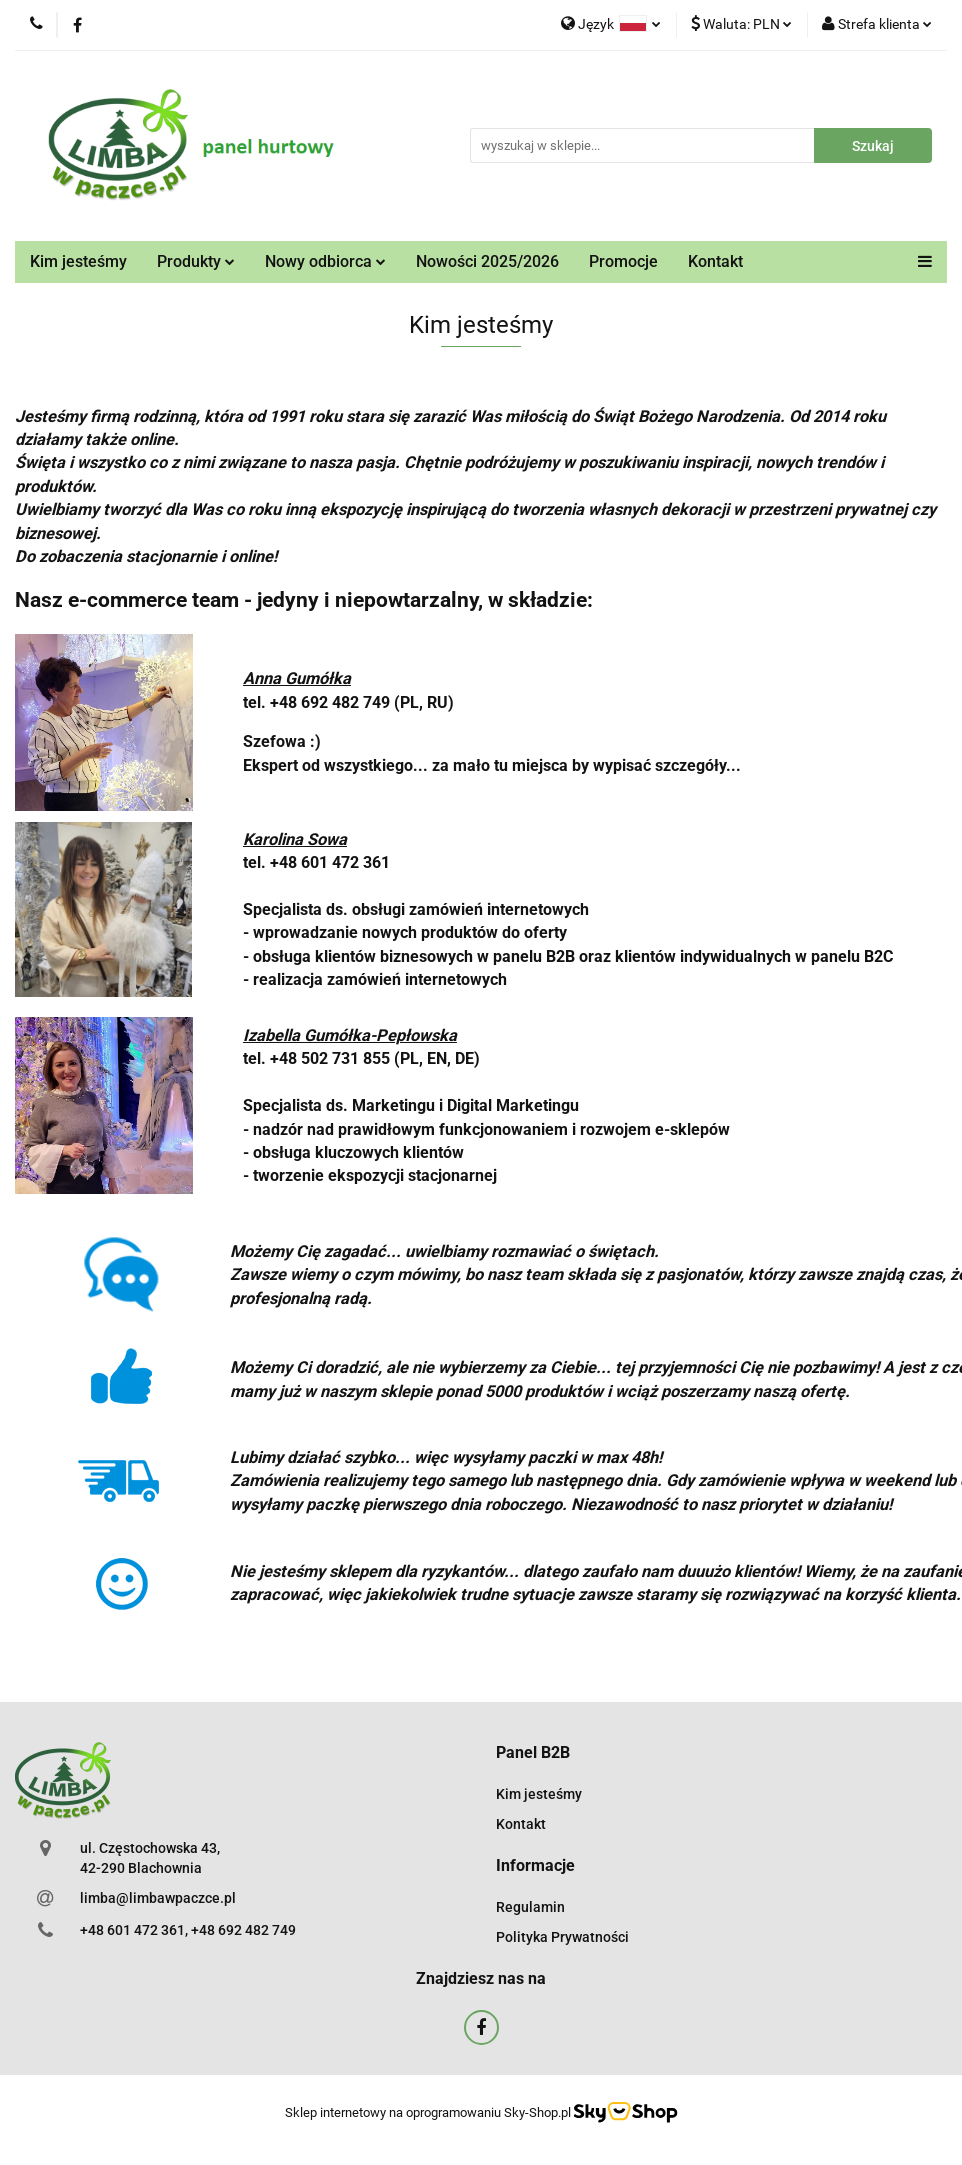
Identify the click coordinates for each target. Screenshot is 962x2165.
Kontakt (715, 261)
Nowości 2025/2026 (487, 261)
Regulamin (530, 1907)
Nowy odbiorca (325, 261)
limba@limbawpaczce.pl (158, 1898)
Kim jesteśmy (78, 261)
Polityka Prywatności (562, 1937)
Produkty (196, 261)
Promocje (623, 261)
